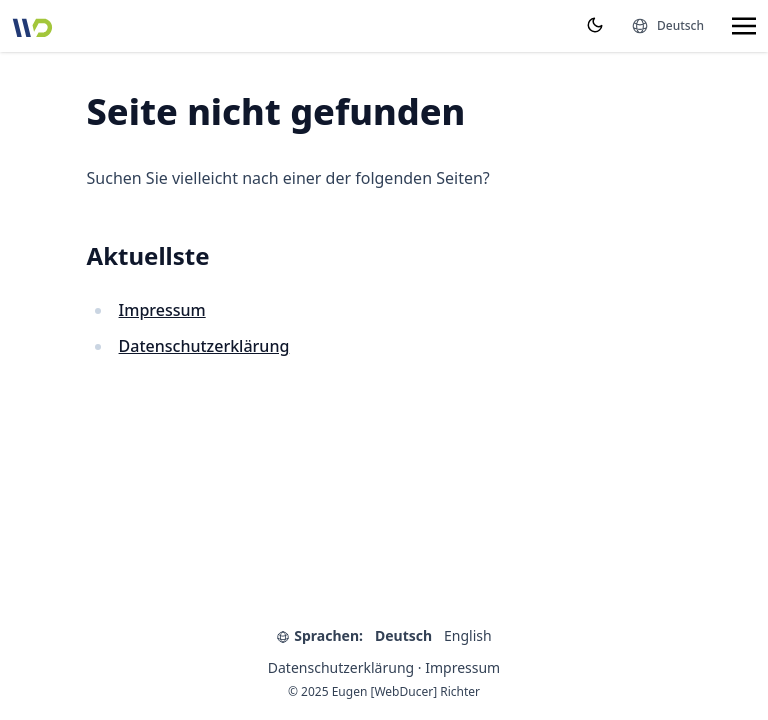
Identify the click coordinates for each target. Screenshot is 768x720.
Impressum (162, 310)
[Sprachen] (667, 26)
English (468, 635)
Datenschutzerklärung (204, 346)
